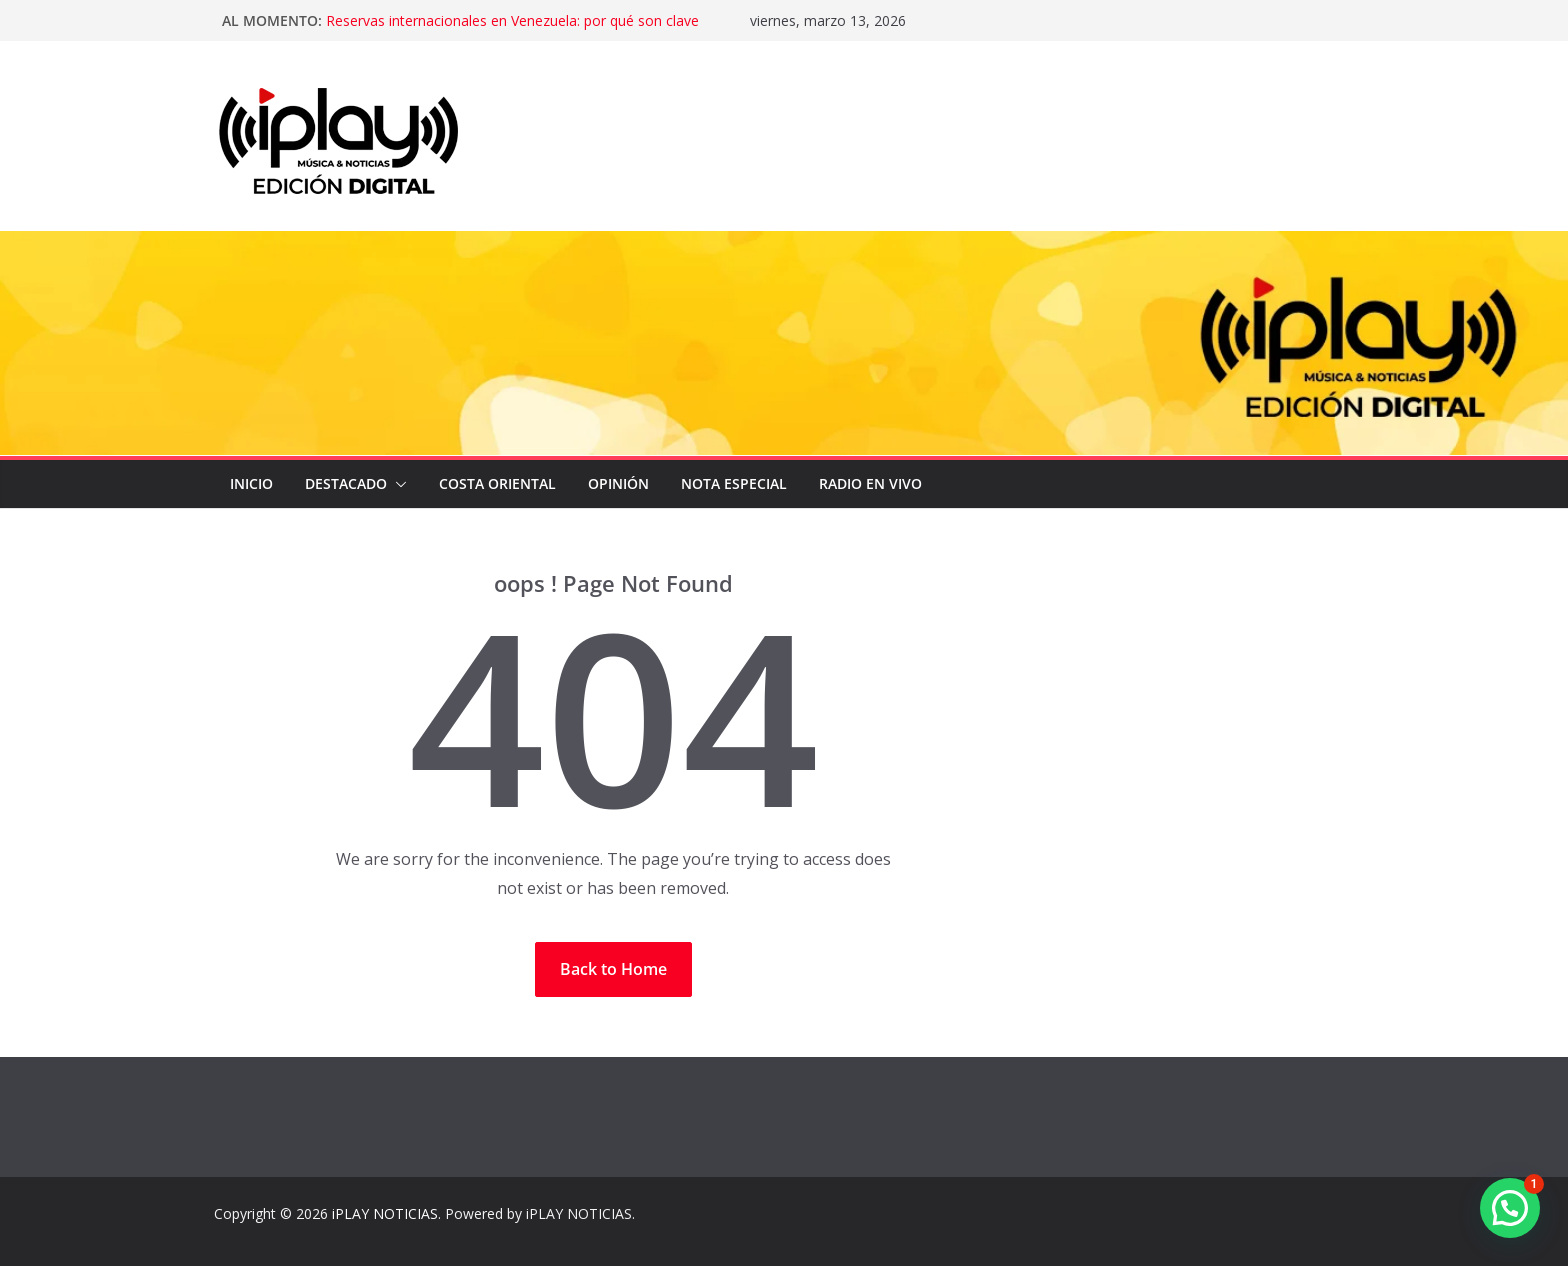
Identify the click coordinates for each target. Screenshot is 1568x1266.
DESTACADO (346, 483)
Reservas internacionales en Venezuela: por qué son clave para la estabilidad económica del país (512, 30)
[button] (397, 484)
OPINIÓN (618, 483)
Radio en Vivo (870, 483)
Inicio (251, 483)
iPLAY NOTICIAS (385, 1213)
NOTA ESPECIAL (734, 483)
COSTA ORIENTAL (497, 483)
